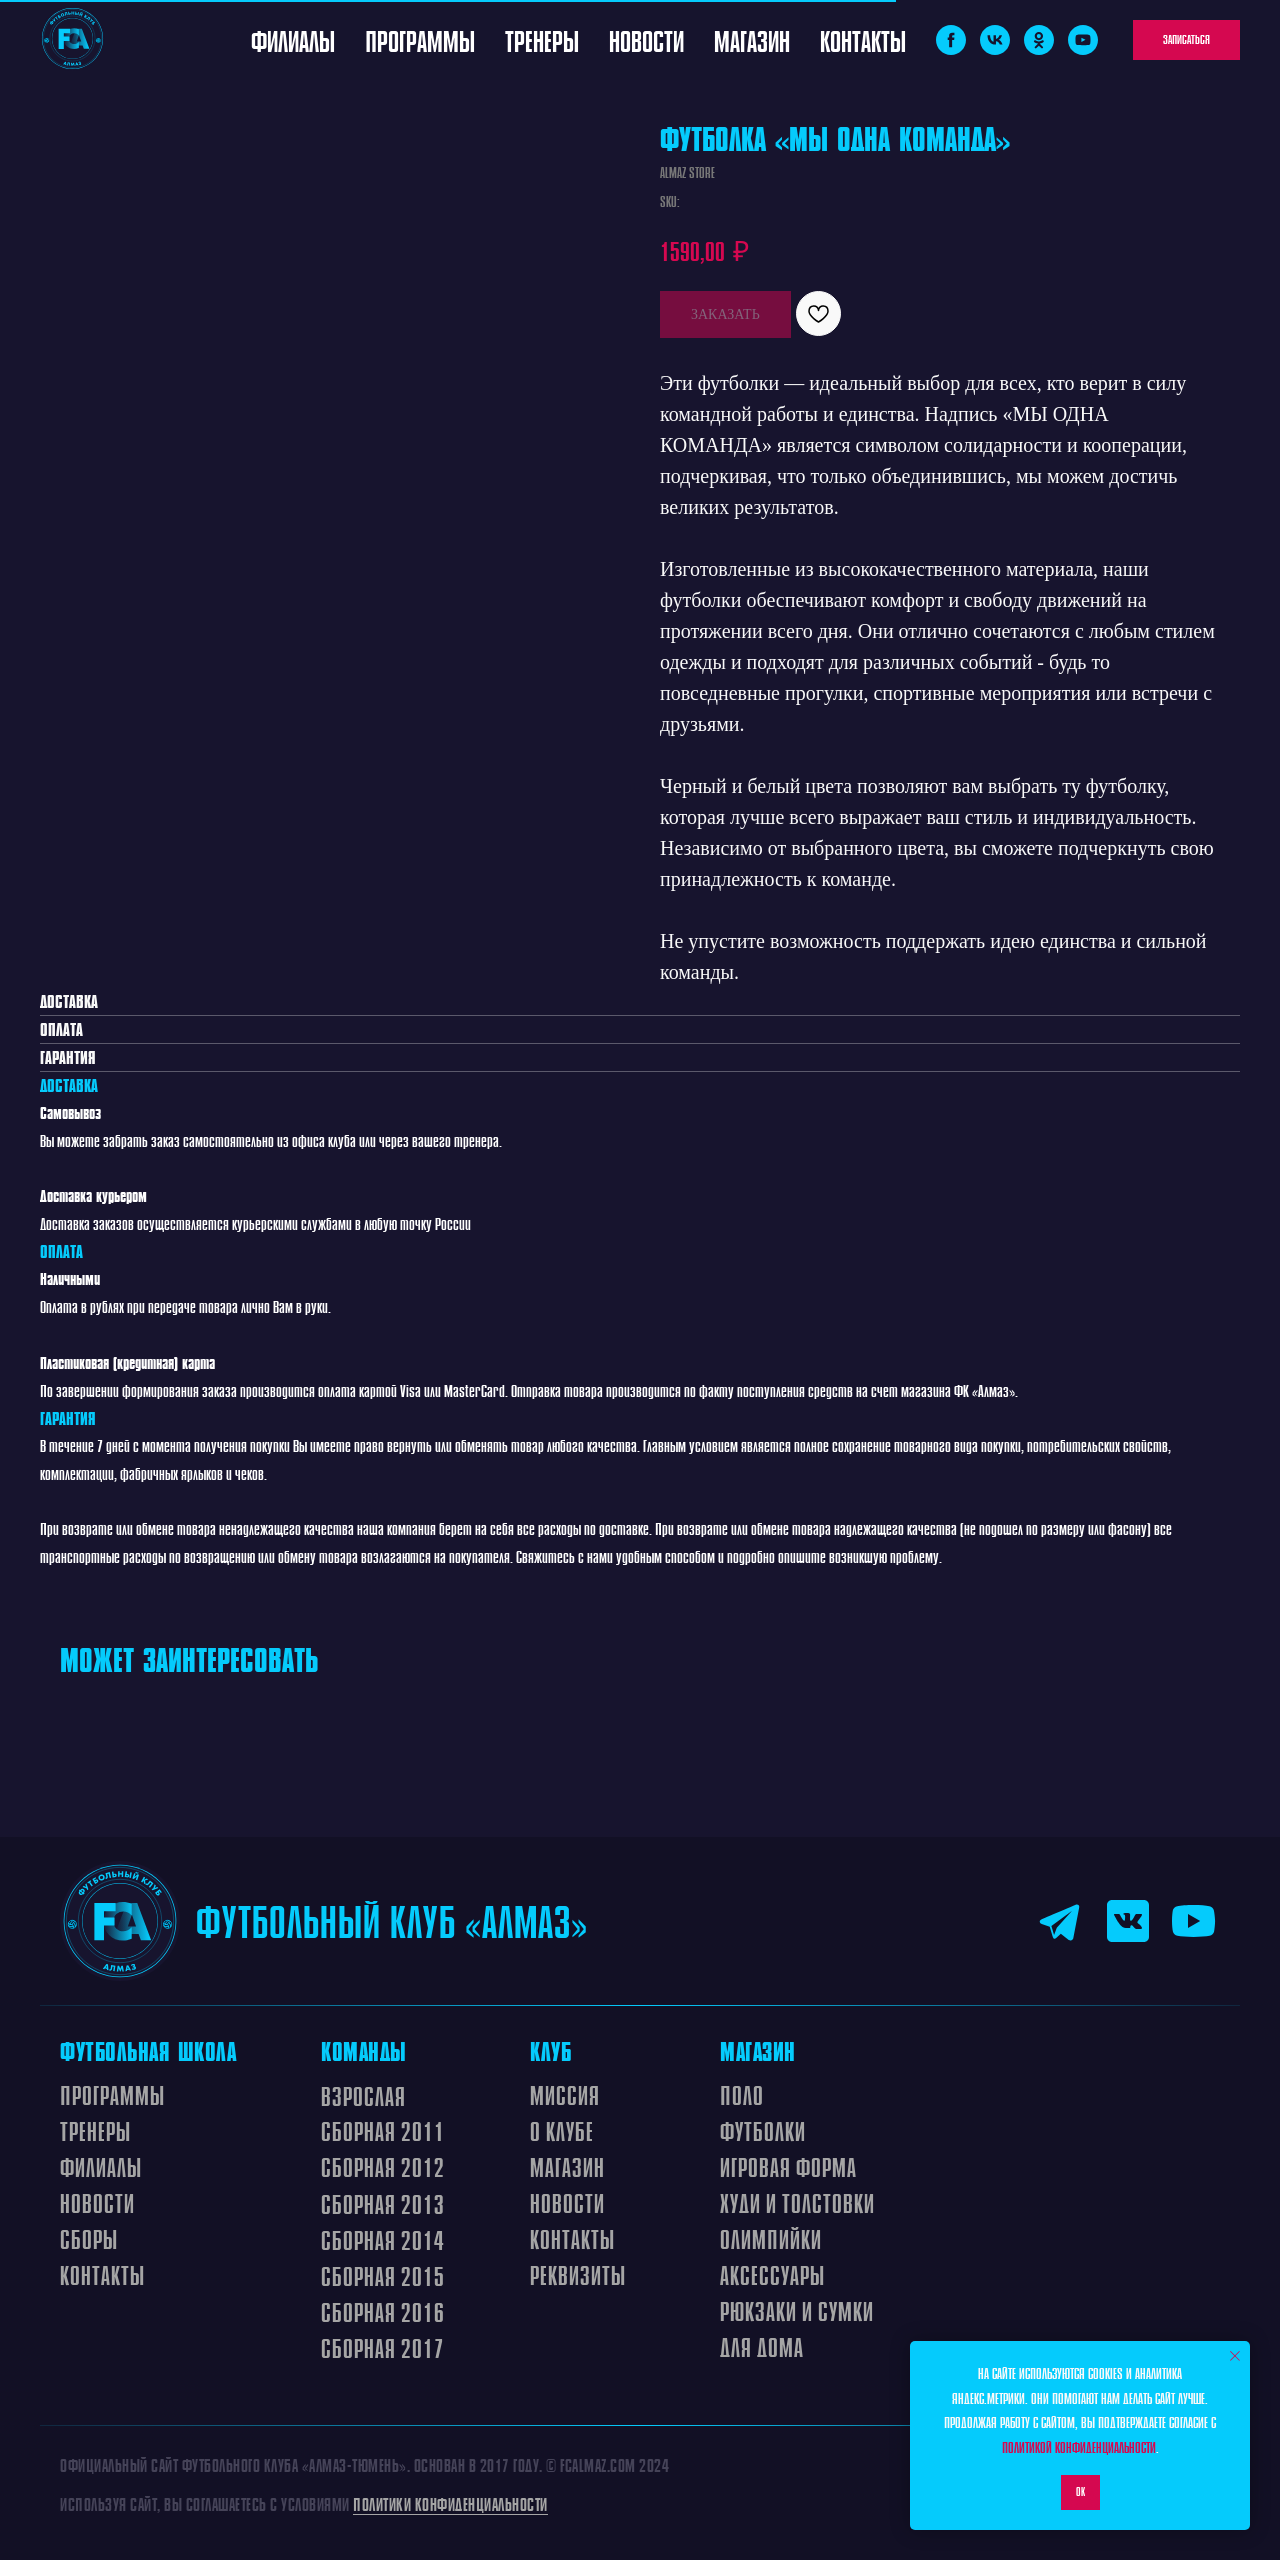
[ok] (1039, 40)
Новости (646, 40)
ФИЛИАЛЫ (101, 2167)
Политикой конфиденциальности (1079, 2447)
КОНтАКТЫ (572, 2239)
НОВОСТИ (567, 2203)
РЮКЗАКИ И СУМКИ (797, 2311)
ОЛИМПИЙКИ (771, 2239)
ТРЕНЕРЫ (95, 2131)
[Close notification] (1235, 2356)
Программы (420, 40)
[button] (1186, 40)
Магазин (752, 40)
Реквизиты (578, 2275)
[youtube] (1083, 40)
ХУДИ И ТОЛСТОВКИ (797, 2203)
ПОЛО (742, 2095)
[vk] (995, 40)
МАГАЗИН (567, 2167)
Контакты (863, 40)
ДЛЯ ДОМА (762, 2347)
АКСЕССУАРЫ (772, 2275)
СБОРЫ (89, 2239)
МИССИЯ (565, 2095)
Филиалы (293, 40)
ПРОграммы (112, 2095)
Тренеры (542, 40)
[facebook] (951, 40)
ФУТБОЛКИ (763, 2131)
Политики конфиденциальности (450, 2504)
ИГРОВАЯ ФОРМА (788, 2167)
